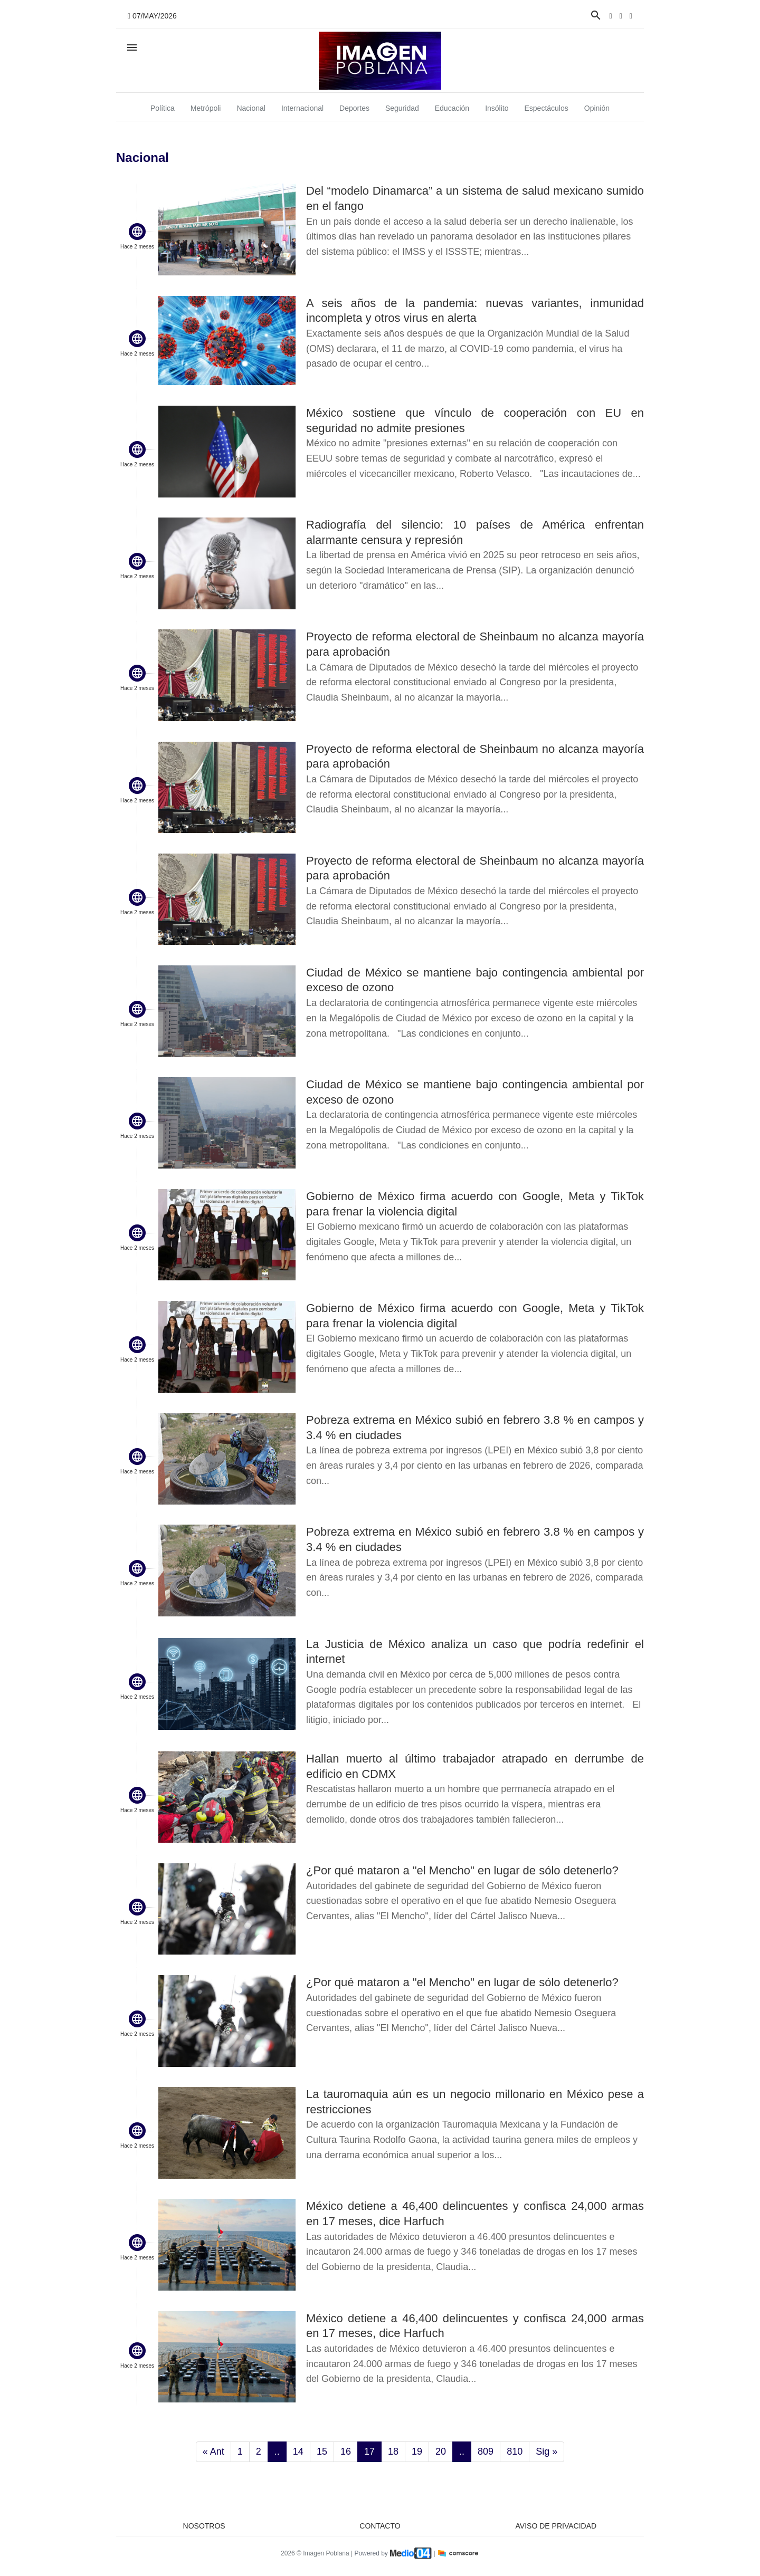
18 (393, 2451)
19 (417, 2451)
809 (485, 2451)
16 (345, 2451)
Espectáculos (546, 108)
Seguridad (402, 108)
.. (277, 2451)
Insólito (496, 108)
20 (440, 2451)
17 (369, 2451)
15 (322, 2451)
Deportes (354, 108)
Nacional (250, 108)
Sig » (546, 2451)
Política (162, 108)
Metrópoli (206, 108)
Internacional (302, 108)
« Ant (213, 2451)
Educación (452, 108)
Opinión (597, 108)
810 (514, 2451)
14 (298, 2451)
